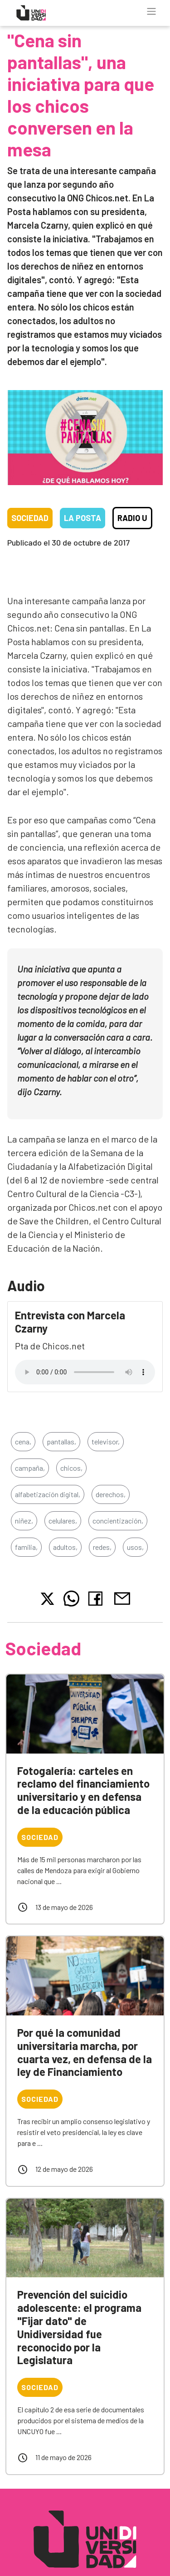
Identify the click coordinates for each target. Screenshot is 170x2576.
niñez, (24, 1520)
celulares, (63, 1520)
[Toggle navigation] (151, 11)
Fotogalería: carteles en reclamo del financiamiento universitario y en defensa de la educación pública (83, 1790)
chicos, (71, 1467)
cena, (23, 1441)
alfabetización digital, (47, 1494)
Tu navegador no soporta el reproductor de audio (85, 1372)
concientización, (117, 1520)
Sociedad (30, 518)
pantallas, (61, 1441)
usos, (135, 1547)
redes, (102, 1547)
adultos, (65, 1547)
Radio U (132, 518)
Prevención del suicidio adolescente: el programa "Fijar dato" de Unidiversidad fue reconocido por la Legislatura (79, 2327)
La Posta (82, 518)
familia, (26, 1547)
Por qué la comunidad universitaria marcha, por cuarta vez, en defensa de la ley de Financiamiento (84, 2052)
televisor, (106, 1441)
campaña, (30, 1467)
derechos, (111, 1494)
